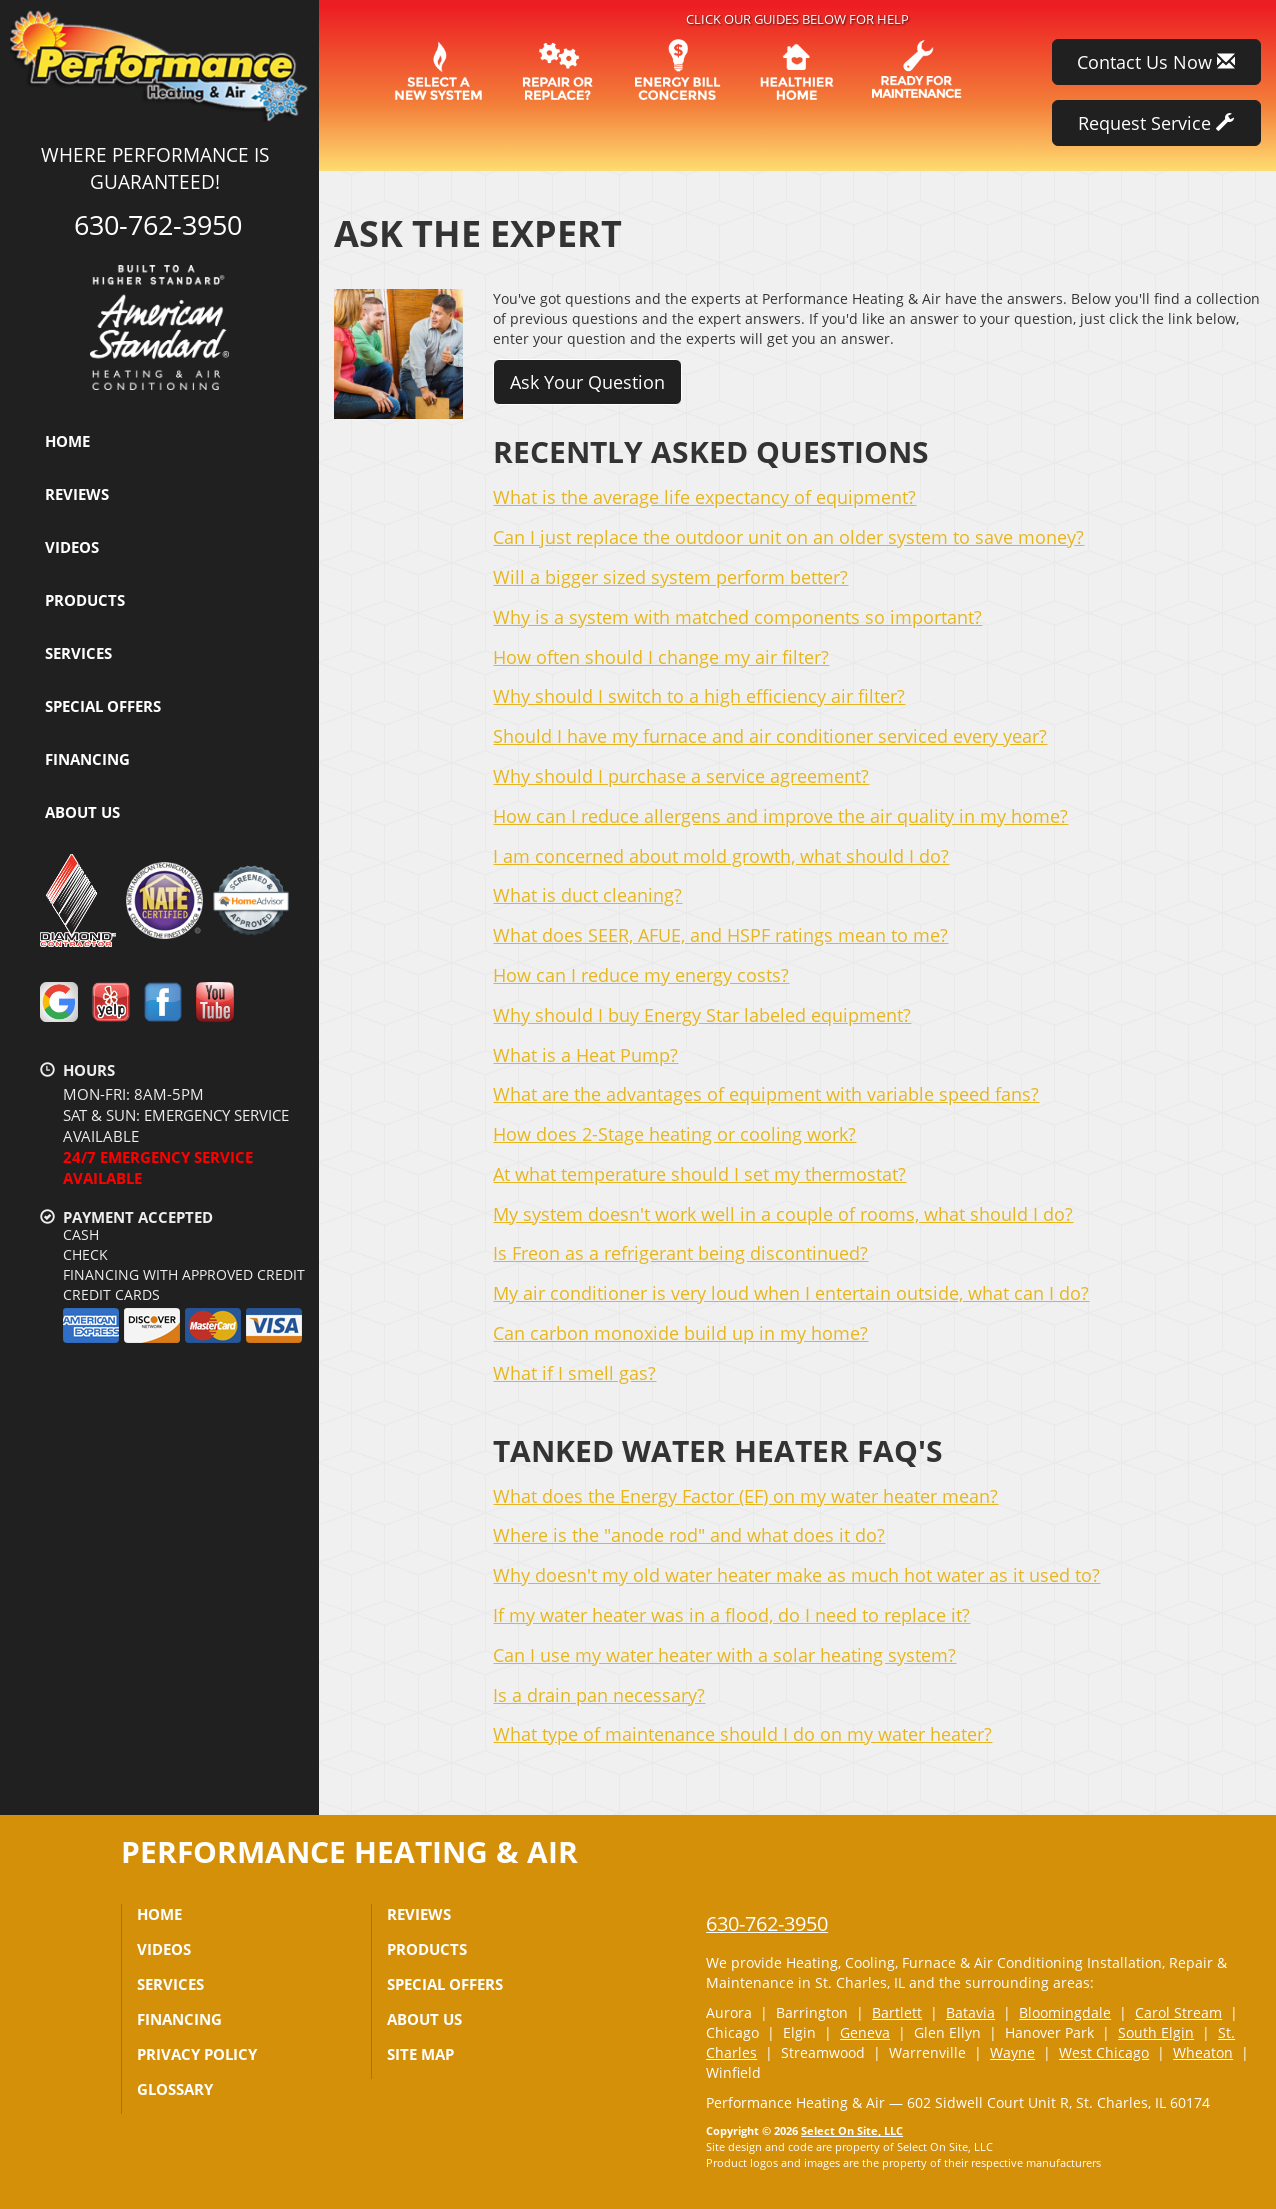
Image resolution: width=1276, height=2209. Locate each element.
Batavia (970, 2012)
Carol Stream (1178, 2012)
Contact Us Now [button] (1156, 62)
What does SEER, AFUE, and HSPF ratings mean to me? (720, 935)
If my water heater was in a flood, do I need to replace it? (731, 1615)
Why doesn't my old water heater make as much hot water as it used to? (796, 1575)
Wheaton (1203, 2052)
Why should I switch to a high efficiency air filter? (699, 696)
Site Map (420, 2054)
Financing (87, 759)
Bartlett (897, 2012)
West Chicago (1104, 2052)
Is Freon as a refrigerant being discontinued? (680, 1253)
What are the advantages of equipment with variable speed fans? (766, 1094)
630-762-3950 (767, 1923)
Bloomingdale (1065, 2012)
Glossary (175, 2089)
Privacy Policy (197, 2054)
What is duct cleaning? (587, 895)
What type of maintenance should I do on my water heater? (742, 1734)
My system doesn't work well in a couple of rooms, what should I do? (783, 1214)
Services (78, 653)
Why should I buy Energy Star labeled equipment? (702, 1015)
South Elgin (1156, 2032)
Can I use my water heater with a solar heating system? (724, 1655)
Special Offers (103, 706)
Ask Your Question (587, 382)
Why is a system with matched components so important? (737, 617)
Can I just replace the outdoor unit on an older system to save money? (788, 537)
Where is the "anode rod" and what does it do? (689, 1535)
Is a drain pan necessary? (599, 1695)
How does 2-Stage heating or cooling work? (674, 1134)
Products (85, 600)
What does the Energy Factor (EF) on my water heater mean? (745, 1496)
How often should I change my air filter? (661, 657)
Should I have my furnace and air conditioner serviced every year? (770, 736)
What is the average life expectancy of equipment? (704, 497)
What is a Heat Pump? (585, 1055)
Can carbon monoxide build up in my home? (680, 1333)
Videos (72, 547)
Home (67, 441)
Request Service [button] (1156, 123)
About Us (82, 812)
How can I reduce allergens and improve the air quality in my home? (780, 816)
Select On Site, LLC (852, 2130)
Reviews (77, 494)
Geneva (865, 2032)
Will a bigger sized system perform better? (670, 577)
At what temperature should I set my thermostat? (699, 1174)
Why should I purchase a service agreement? (681, 776)
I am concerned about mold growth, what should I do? (721, 856)
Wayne (1012, 2052)
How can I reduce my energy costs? (641, 975)
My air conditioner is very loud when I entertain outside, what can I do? (791, 1293)
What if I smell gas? (574, 1373)
